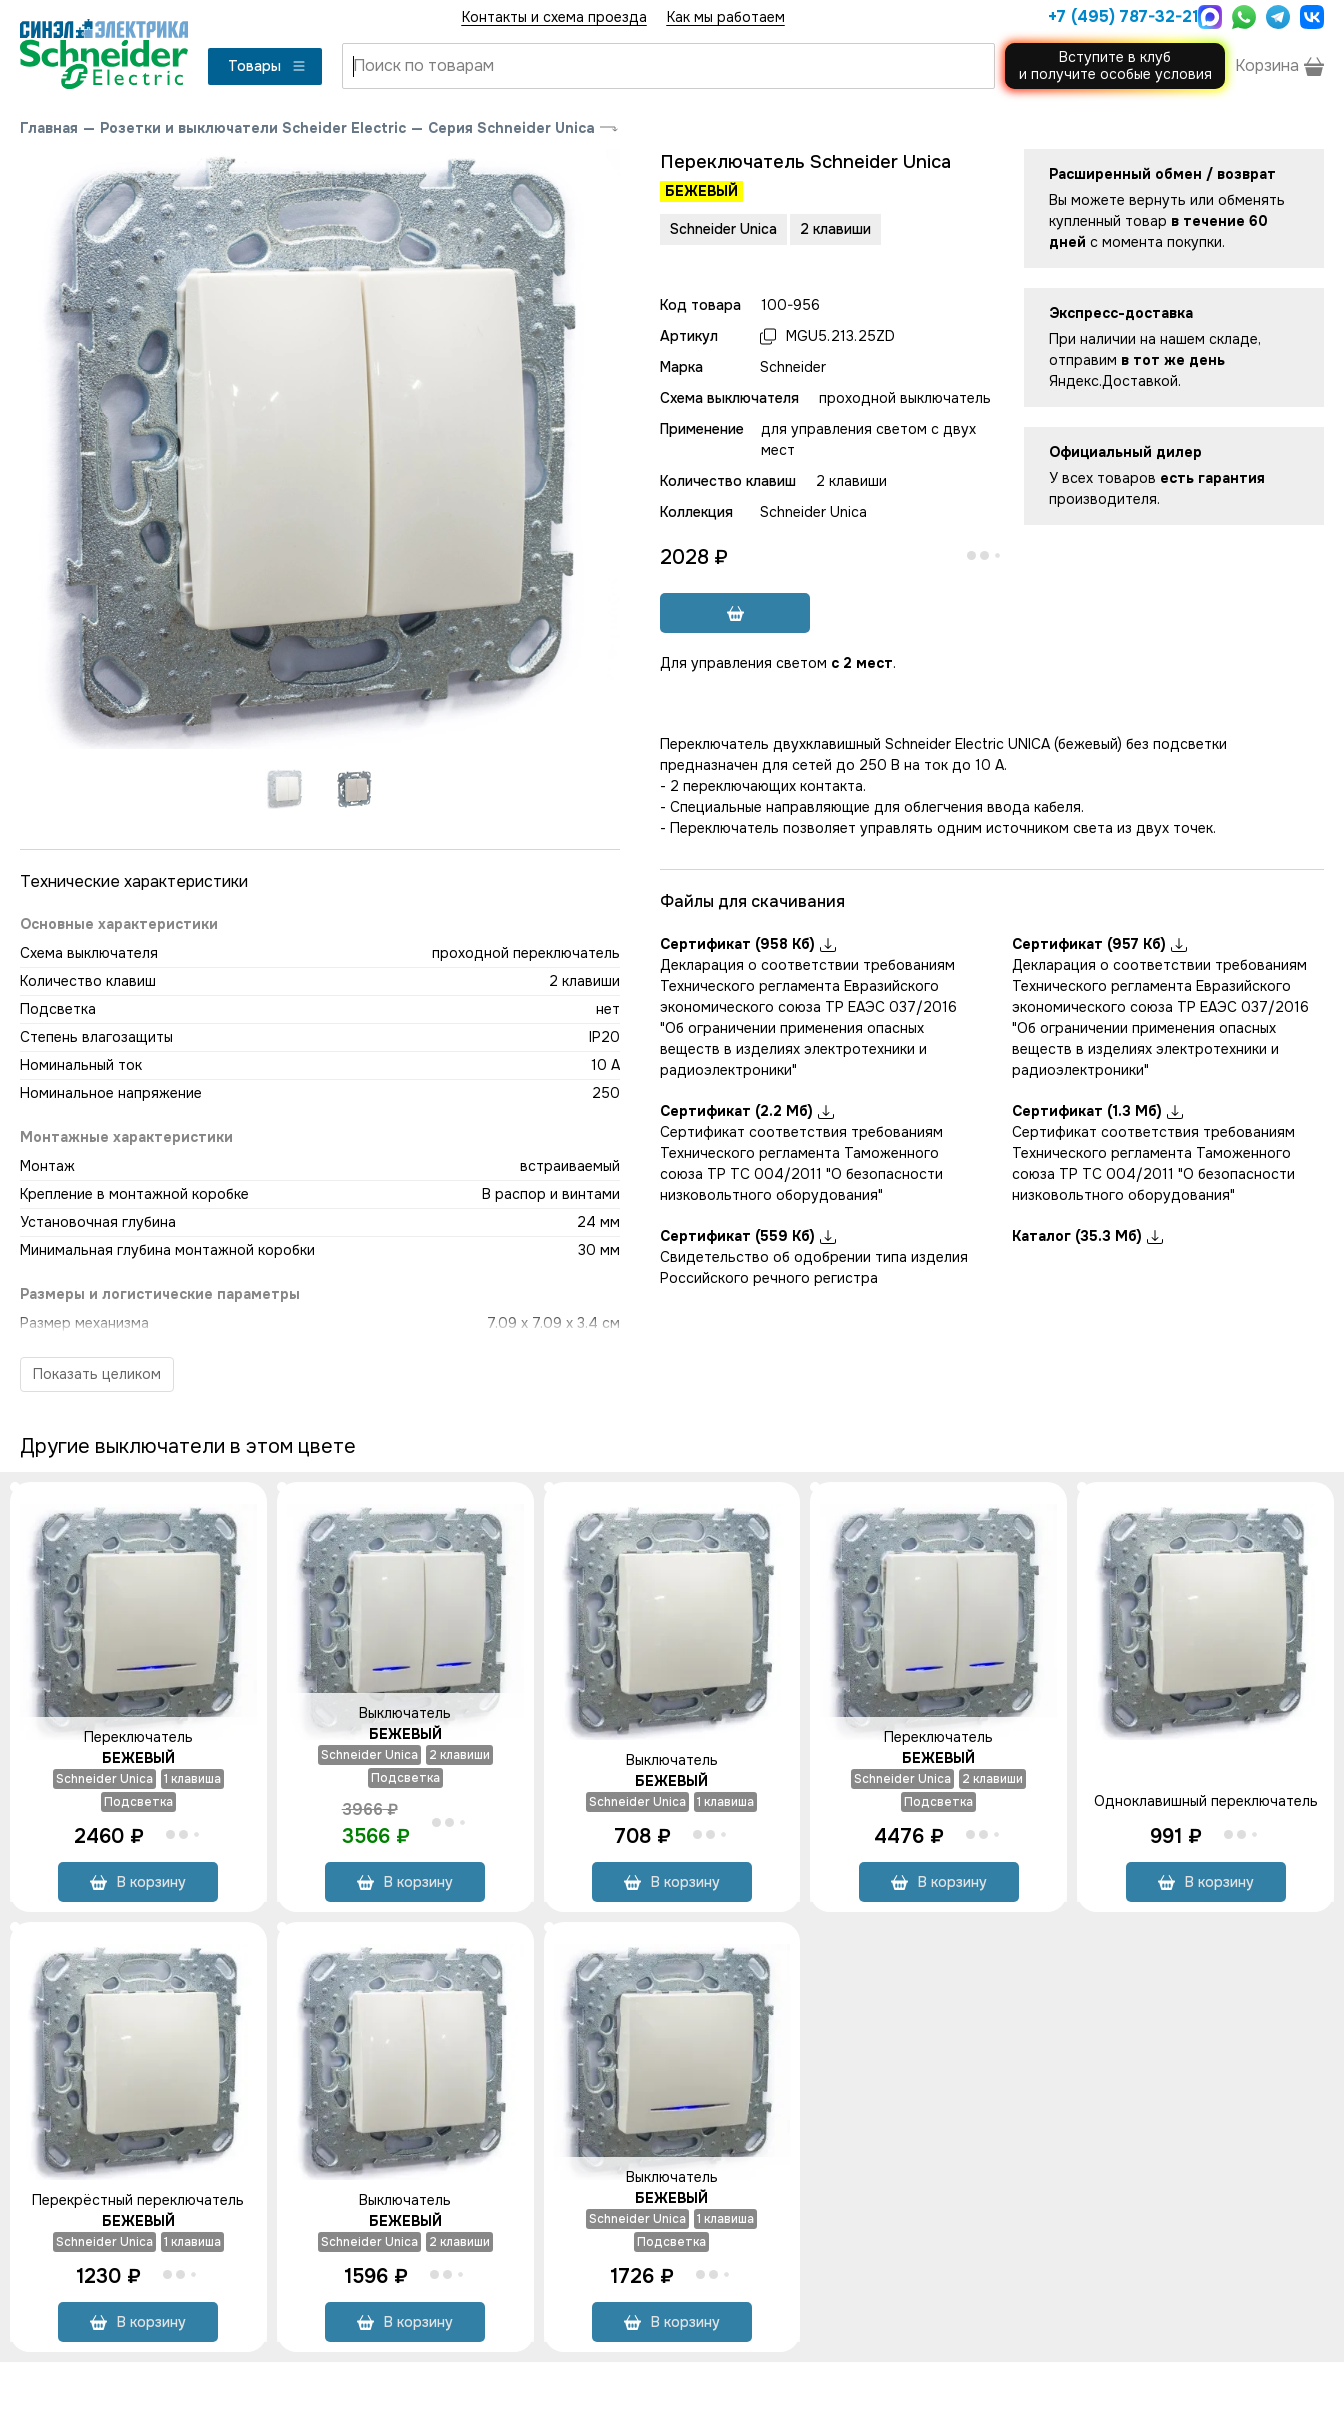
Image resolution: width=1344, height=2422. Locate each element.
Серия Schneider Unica (511, 128)
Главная (49, 128)
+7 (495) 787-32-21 (1118, 16)
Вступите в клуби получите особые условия (1115, 65)
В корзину (138, 1882)
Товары (267, 66)
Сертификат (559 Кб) (748, 1236)
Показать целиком (97, 1374)
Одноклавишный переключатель (1206, 1801)
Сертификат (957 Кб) (1099, 944)
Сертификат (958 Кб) (748, 944)
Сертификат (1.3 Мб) (1097, 1111)
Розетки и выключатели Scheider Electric (253, 128)
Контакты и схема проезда (554, 17)
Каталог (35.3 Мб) (1087, 1236)
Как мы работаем (726, 17)
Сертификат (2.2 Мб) (747, 1111)
